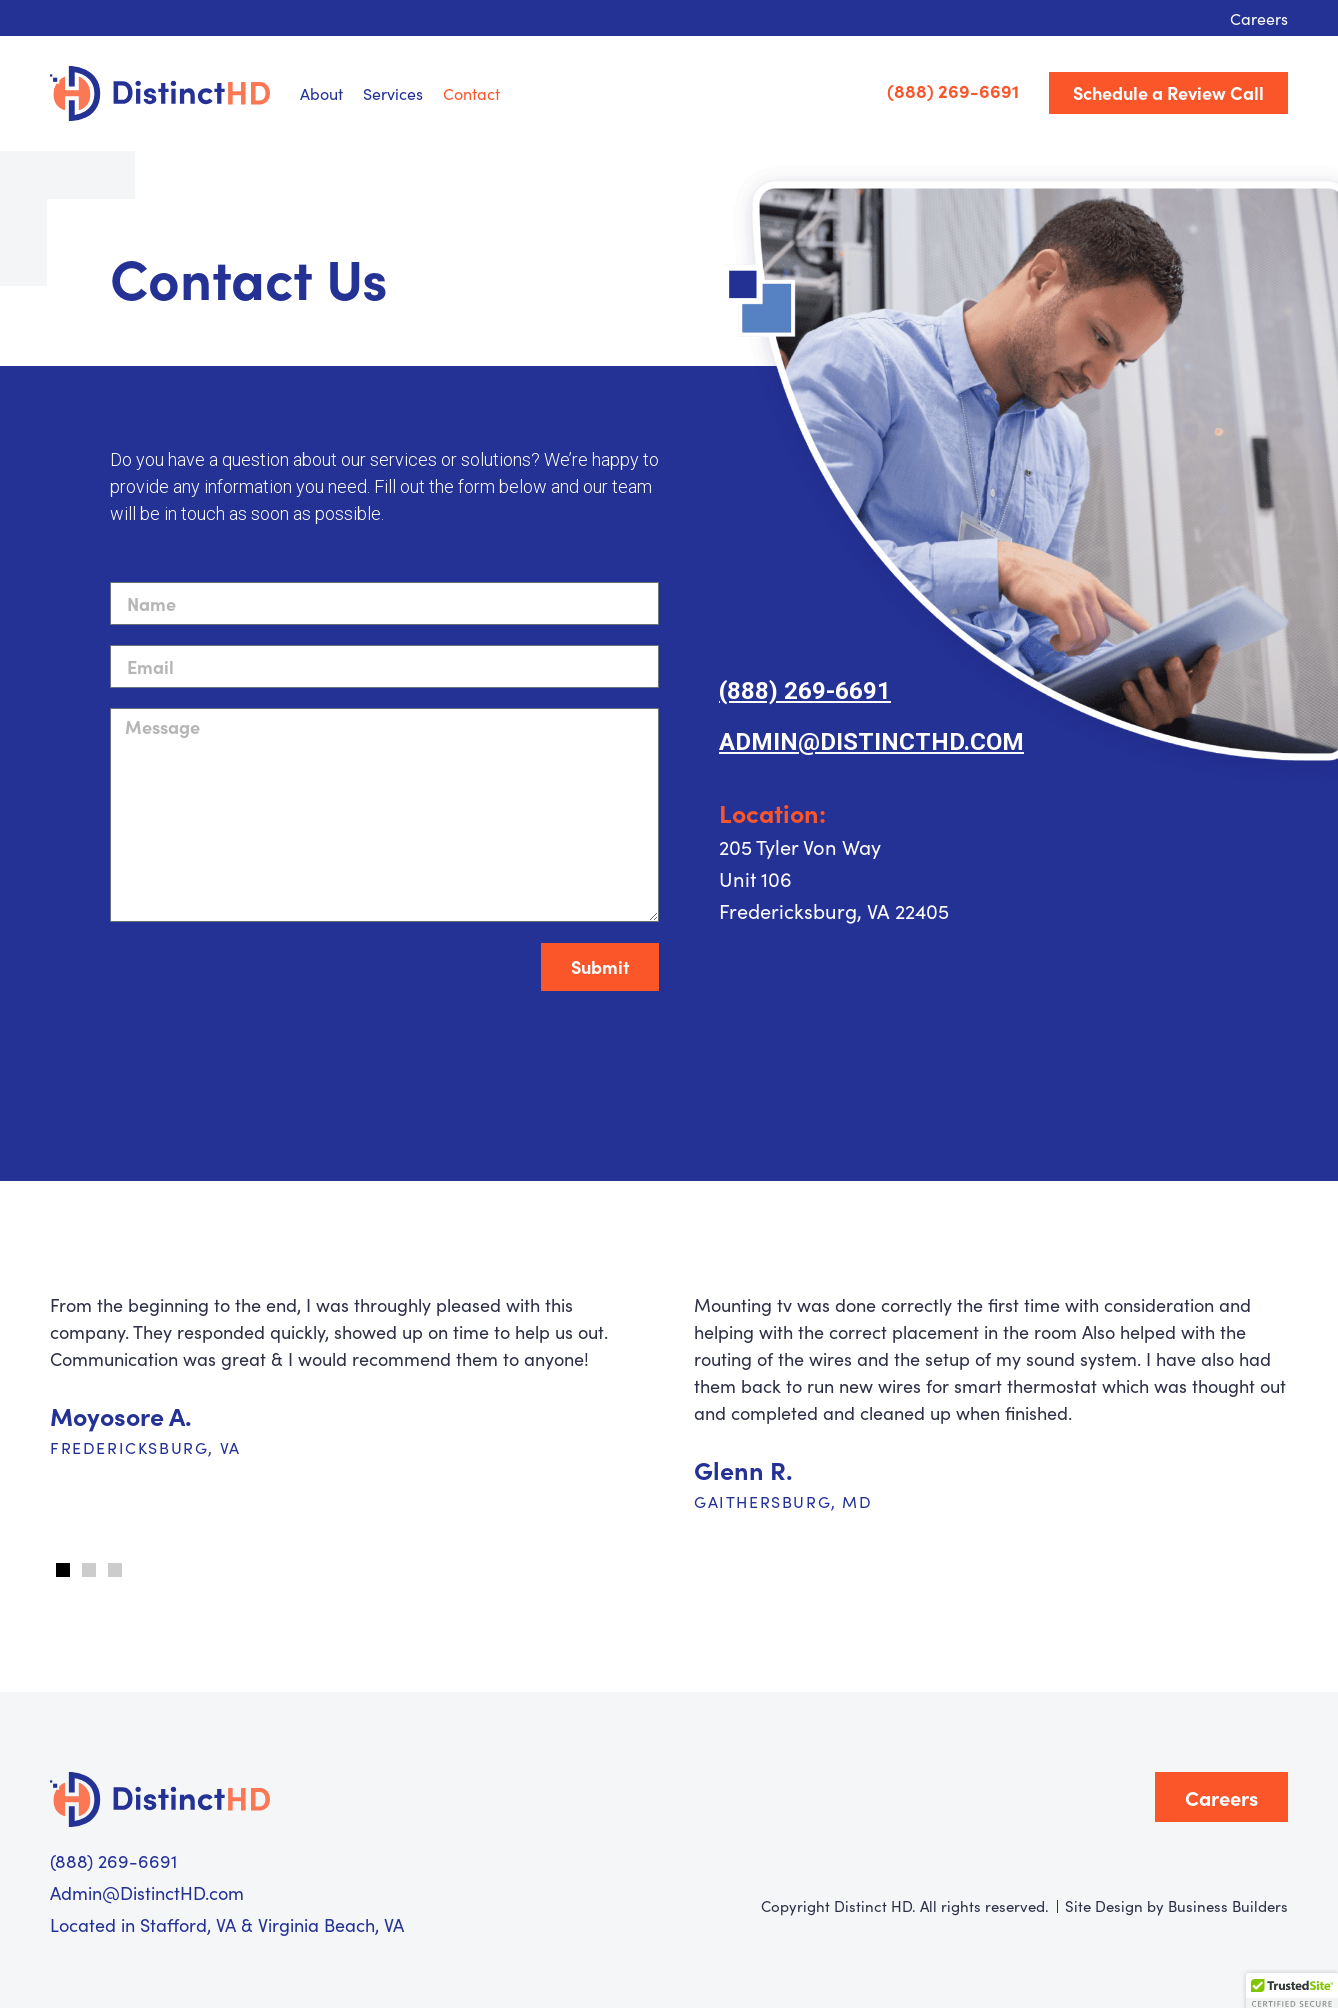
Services (393, 93)
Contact (471, 93)
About (321, 93)
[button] (63, 1570)
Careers (1259, 18)
